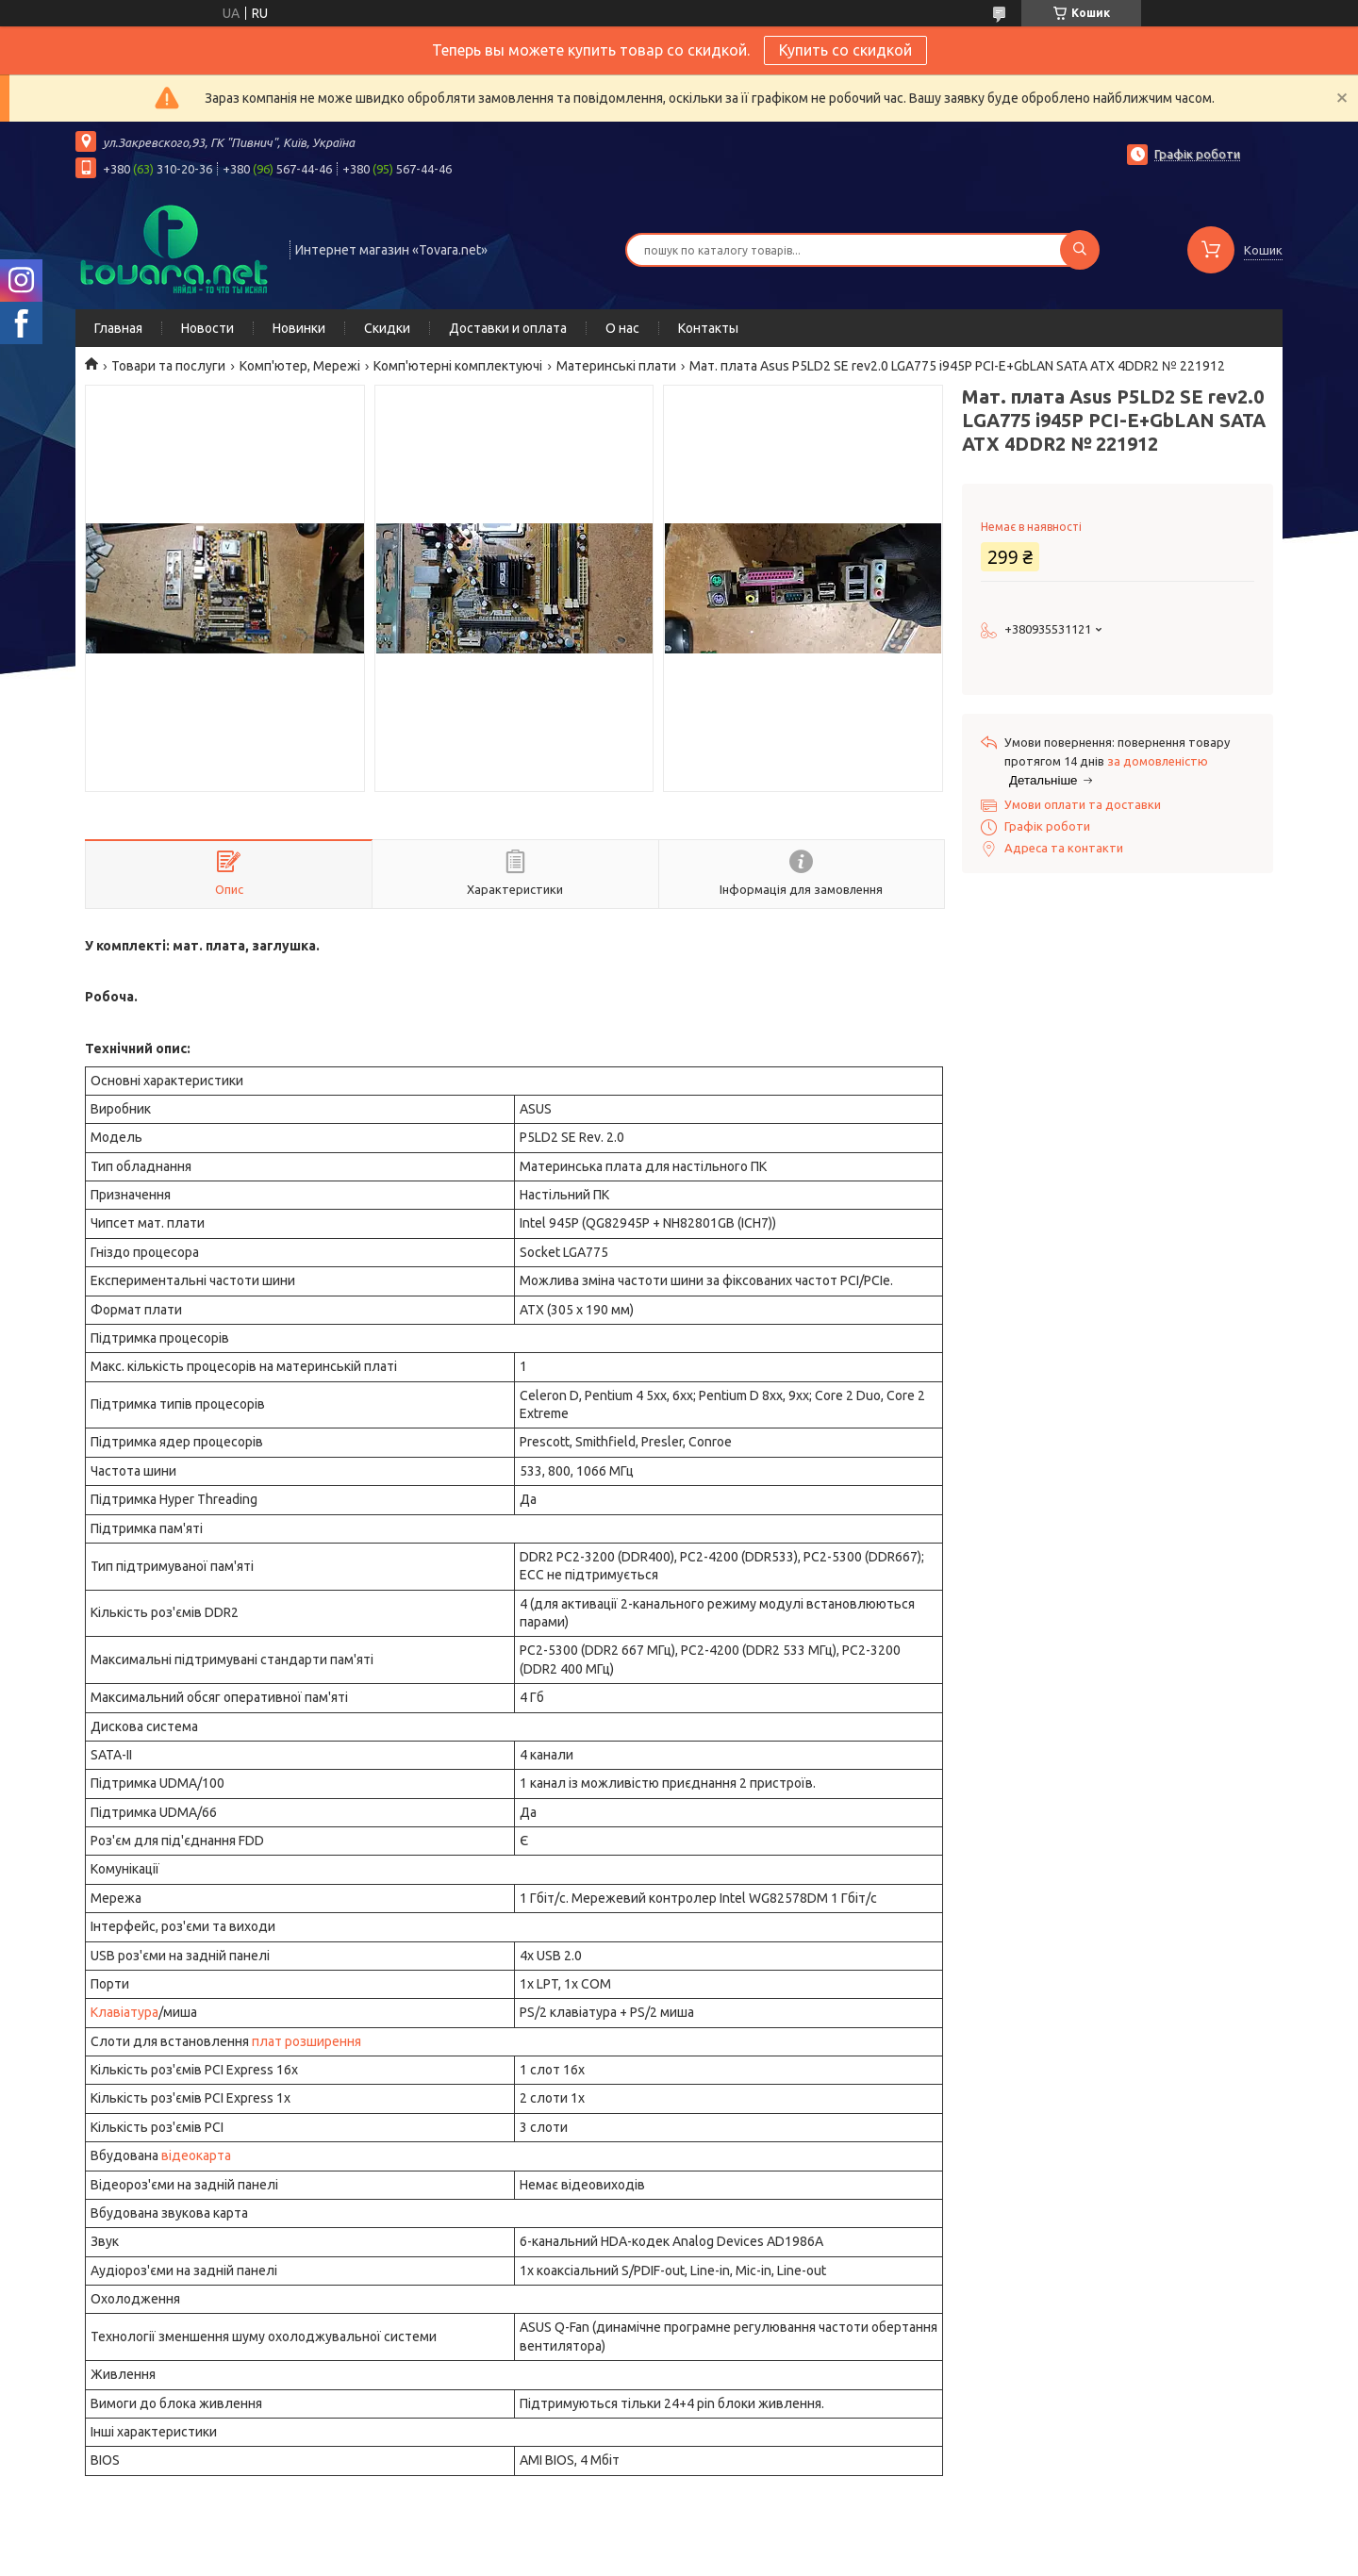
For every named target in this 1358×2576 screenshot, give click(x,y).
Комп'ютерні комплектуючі (457, 365)
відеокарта (196, 2155)
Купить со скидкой (845, 49)
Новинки (299, 328)
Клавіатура (124, 2012)
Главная (118, 328)
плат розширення (306, 2041)
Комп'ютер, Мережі (300, 365)
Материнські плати (616, 365)
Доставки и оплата (508, 328)
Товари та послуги (168, 365)
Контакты (708, 328)
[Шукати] (1080, 250)
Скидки (387, 328)
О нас (622, 328)
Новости (207, 328)
